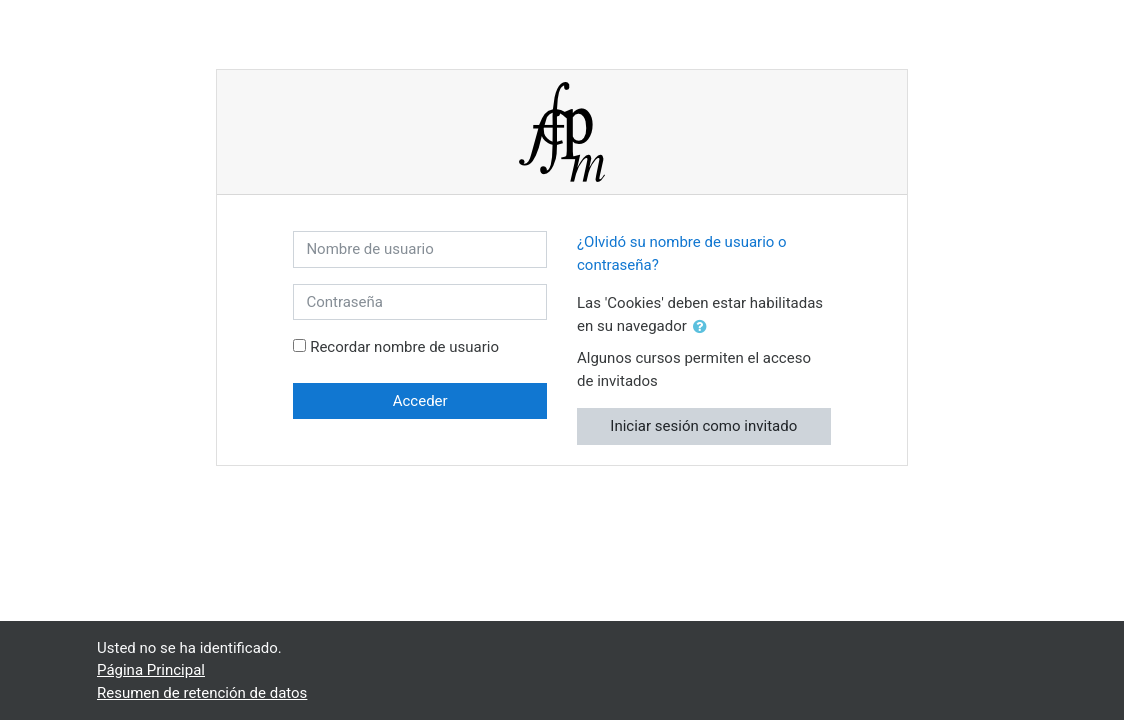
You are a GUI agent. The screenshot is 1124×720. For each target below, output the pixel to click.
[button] (704, 327)
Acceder (420, 401)
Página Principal (151, 670)
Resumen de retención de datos (202, 693)
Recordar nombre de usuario (404, 347)
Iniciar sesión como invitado (703, 426)
